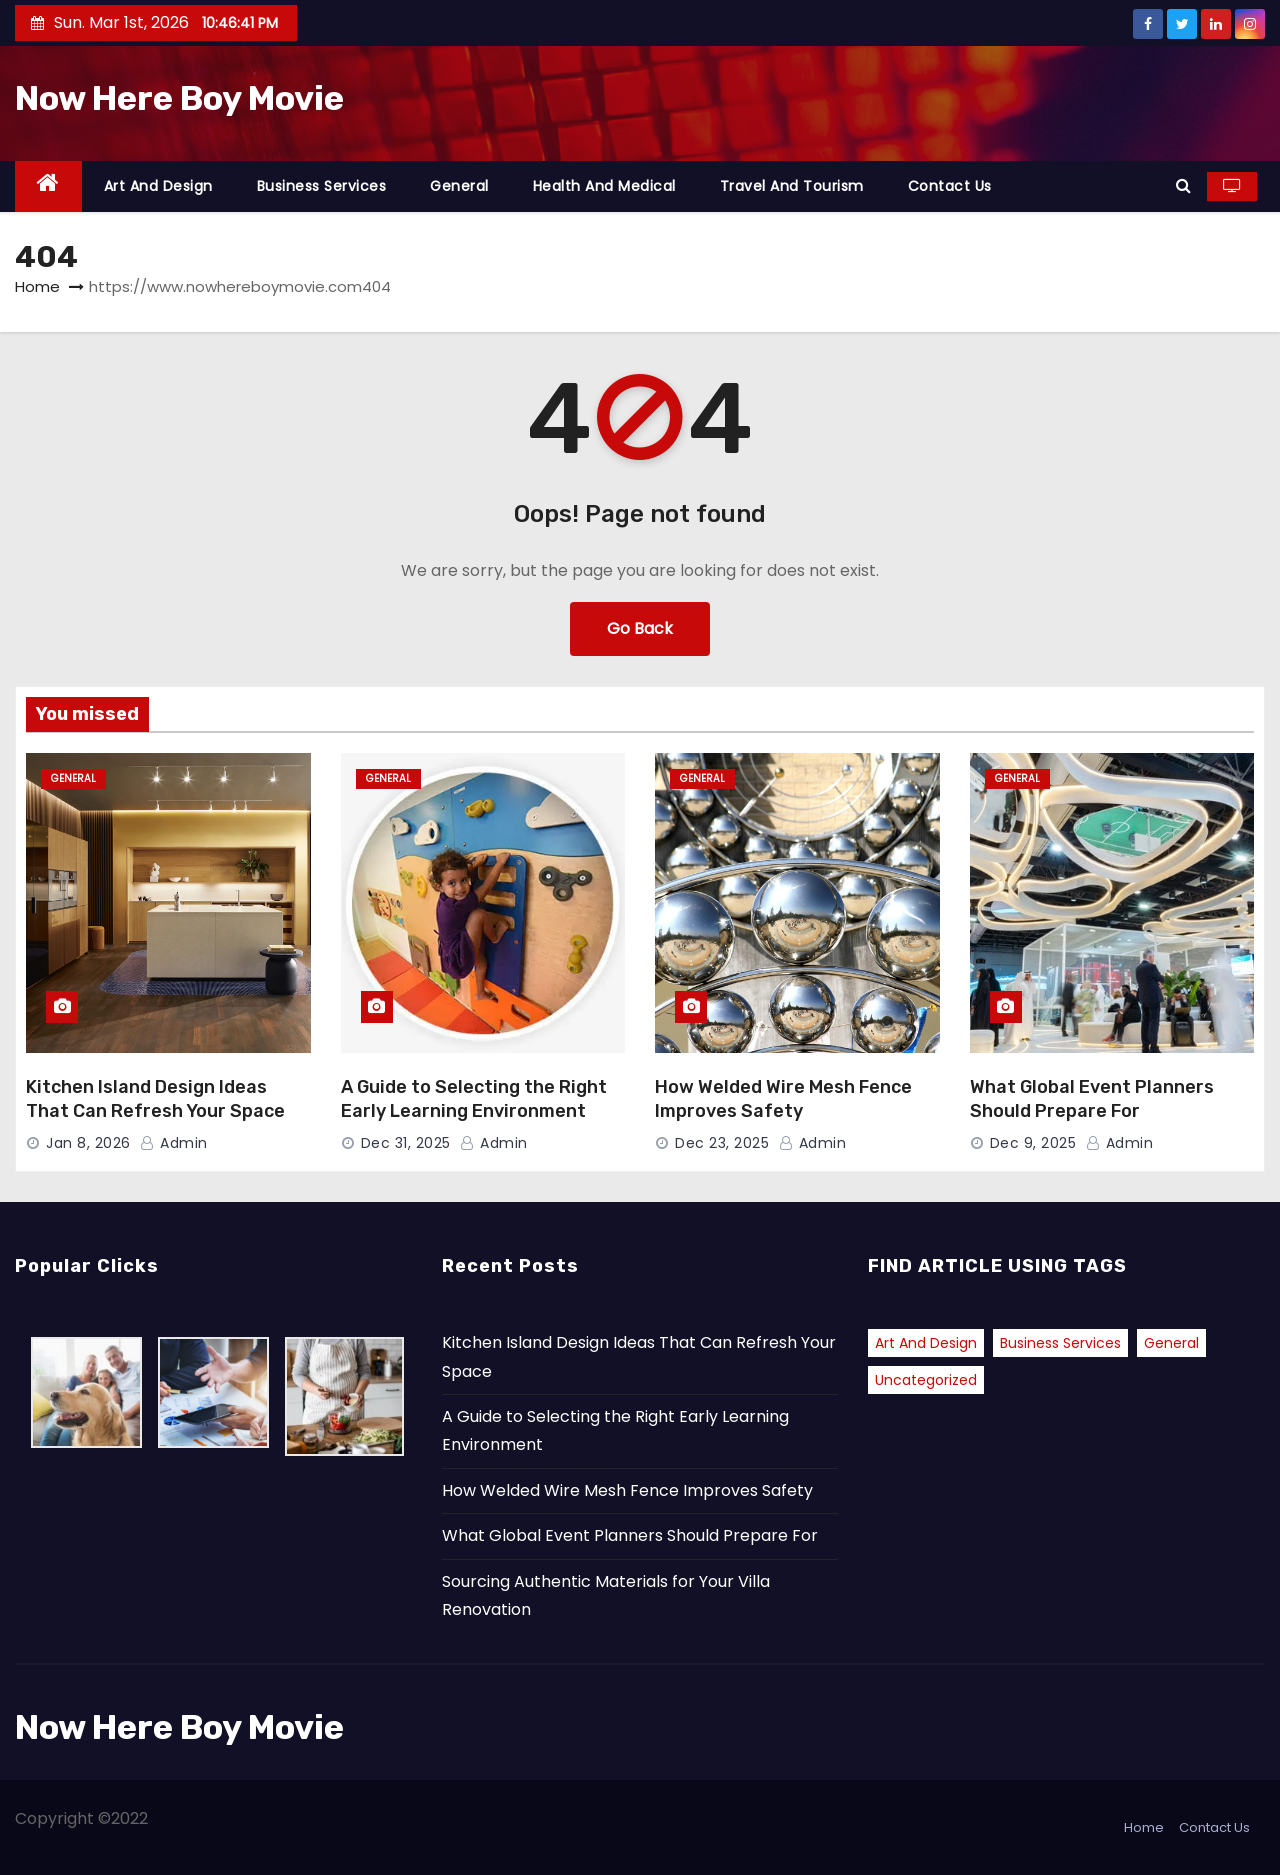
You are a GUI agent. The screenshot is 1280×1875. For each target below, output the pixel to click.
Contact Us (950, 186)
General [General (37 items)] (1171, 1343)
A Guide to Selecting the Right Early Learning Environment (474, 1099)
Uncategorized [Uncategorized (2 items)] (926, 1380)
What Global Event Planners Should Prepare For (1092, 1099)
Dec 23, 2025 (722, 1143)
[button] (1183, 185)
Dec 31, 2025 (406, 1143)
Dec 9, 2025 (1033, 1143)
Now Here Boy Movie (179, 98)
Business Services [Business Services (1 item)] (1060, 1343)
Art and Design (158, 186)
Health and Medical (604, 186)
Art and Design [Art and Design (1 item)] (926, 1343)
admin (174, 1143)
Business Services (322, 186)
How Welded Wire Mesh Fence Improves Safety (783, 1099)
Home (37, 286)
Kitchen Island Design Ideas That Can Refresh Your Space (155, 1099)
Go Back (640, 628)
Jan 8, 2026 (88, 1143)
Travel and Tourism (792, 186)
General (459, 186)
